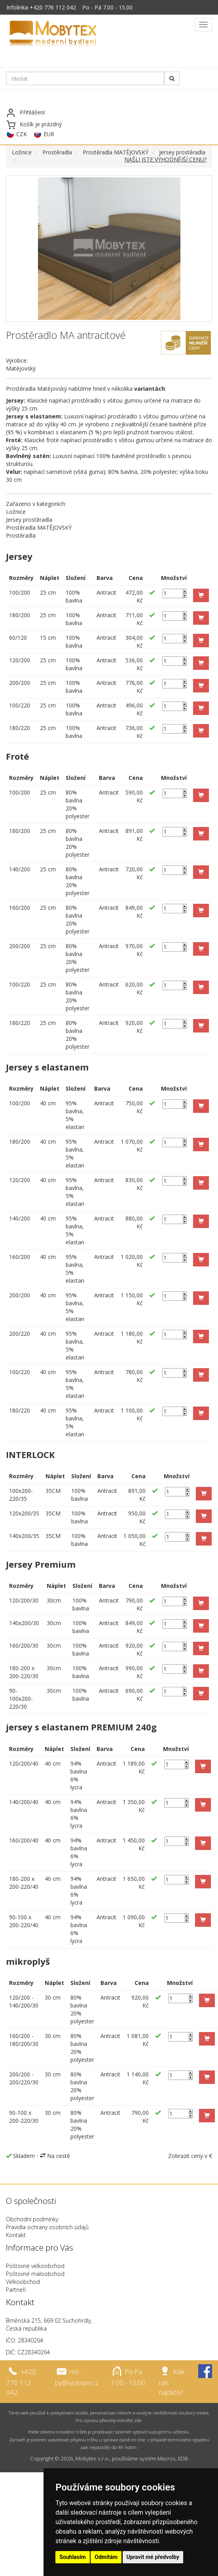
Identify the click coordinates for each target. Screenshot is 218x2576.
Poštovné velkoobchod (35, 2266)
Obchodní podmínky (32, 2219)
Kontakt (16, 2235)
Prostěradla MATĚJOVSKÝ (115, 152)
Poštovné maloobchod (35, 2274)
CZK (21, 134)
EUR (49, 134)
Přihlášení (32, 112)
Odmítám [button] (106, 2557)
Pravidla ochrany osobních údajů (47, 2227)
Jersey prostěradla (182, 152)
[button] (201, 595)
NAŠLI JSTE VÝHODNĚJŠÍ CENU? (165, 159)
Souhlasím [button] (72, 2557)
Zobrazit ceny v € (190, 2156)
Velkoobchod (23, 2281)
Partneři (16, 2289)
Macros (166, 2458)
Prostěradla (57, 152)
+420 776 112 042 (53, 7)
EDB (183, 2458)
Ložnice (22, 152)
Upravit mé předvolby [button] (153, 2557)
